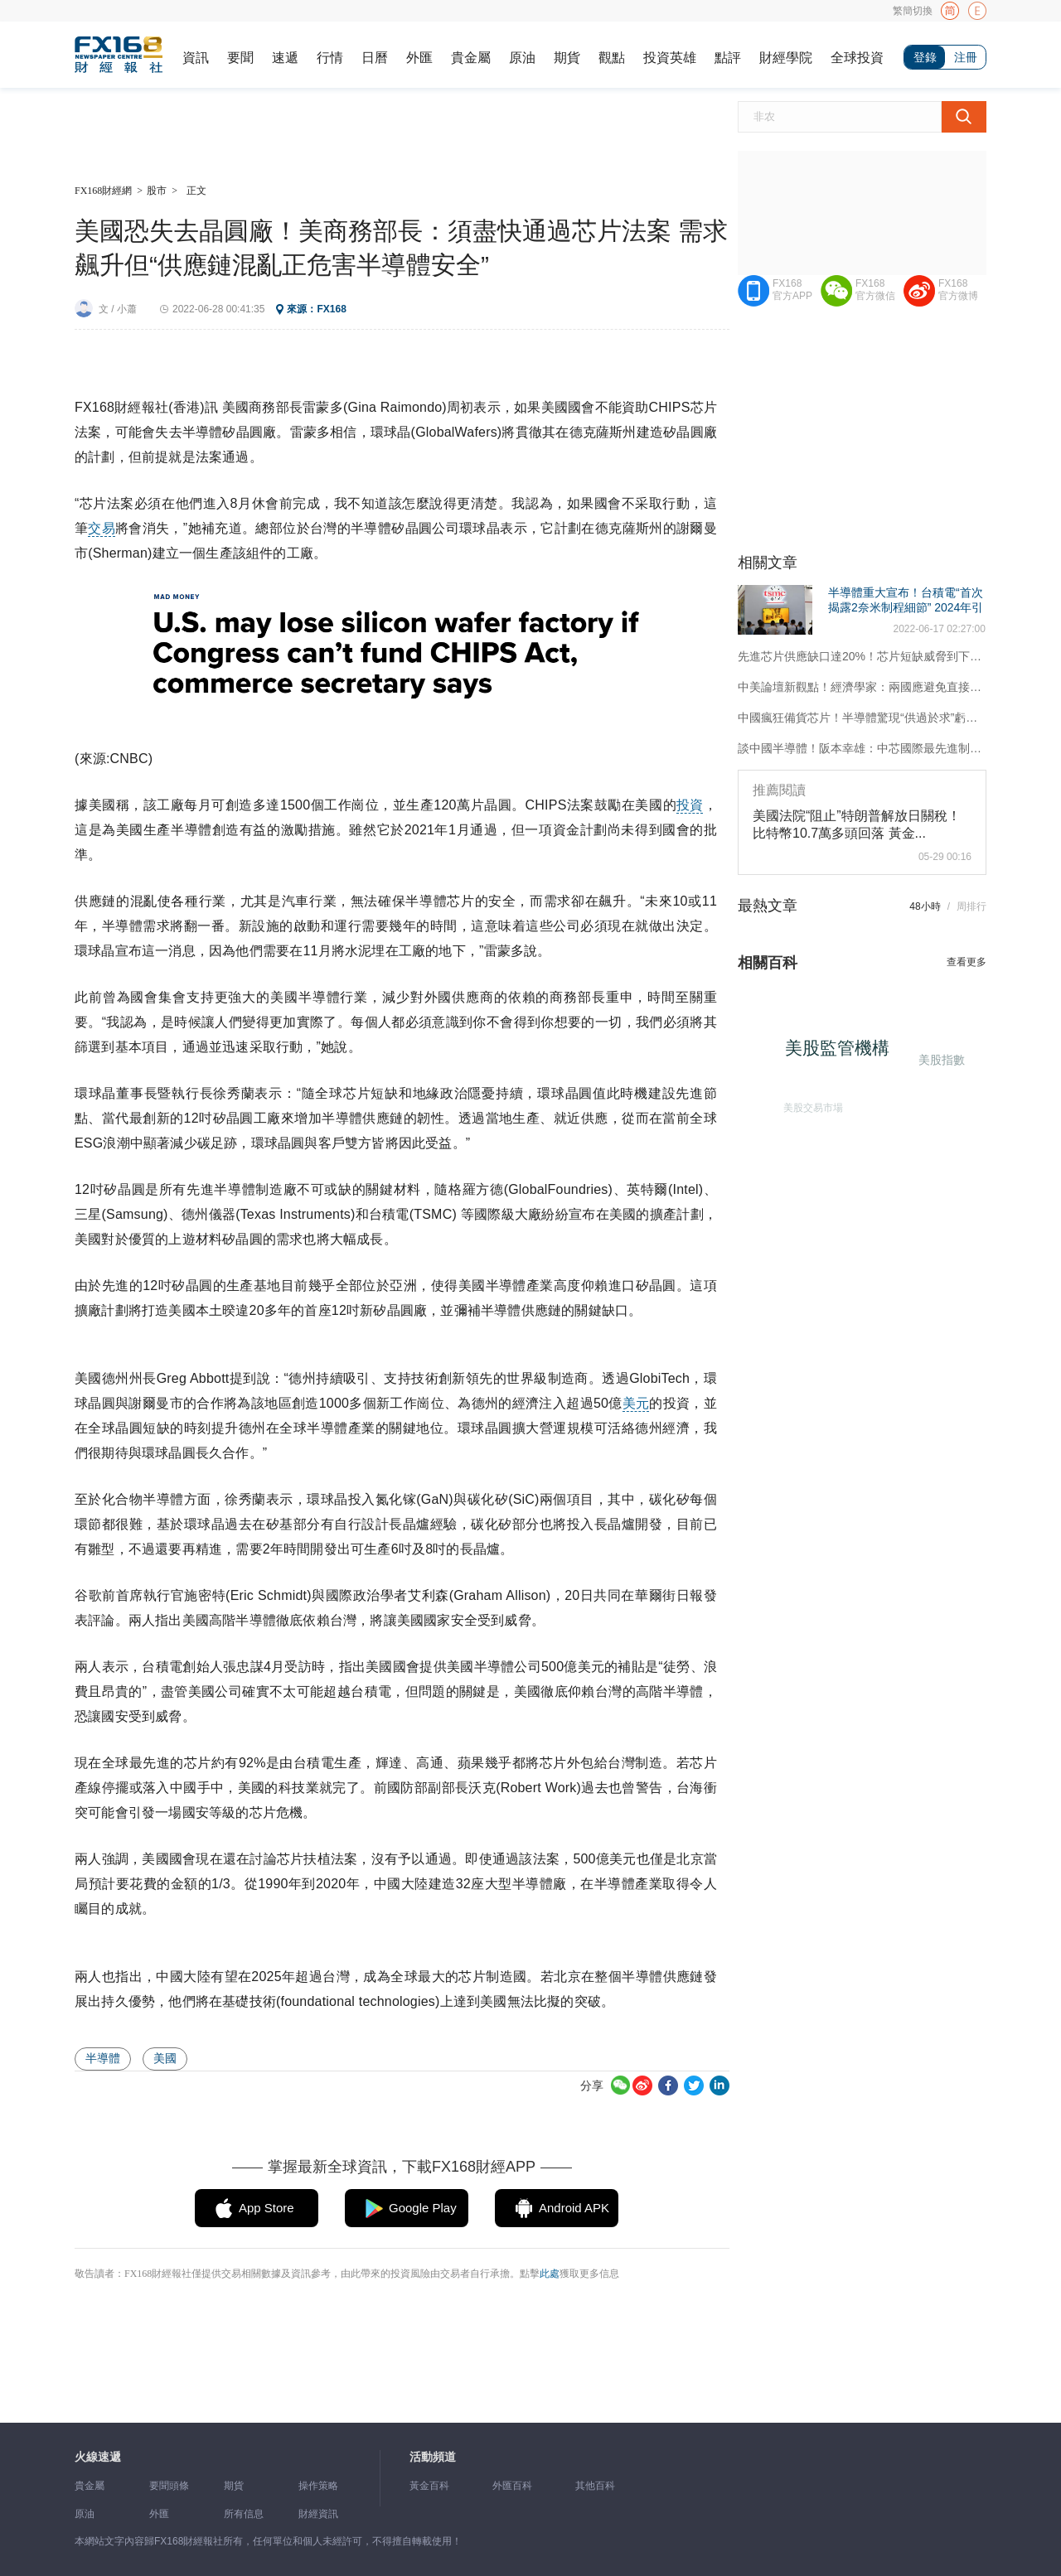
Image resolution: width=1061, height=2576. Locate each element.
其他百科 (595, 2485)
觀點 (611, 58)
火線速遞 (98, 2457)
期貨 (567, 58)
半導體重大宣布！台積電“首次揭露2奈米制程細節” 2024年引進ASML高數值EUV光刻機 (905, 607)
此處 (550, 2273)
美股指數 (940, 1057)
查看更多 (966, 962)
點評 (728, 58)
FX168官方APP (792, 290)
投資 (689, 805)
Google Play (423, 2208)
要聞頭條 (169, 2485)
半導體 (102, 2058)
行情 (330, 58)
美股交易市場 (809, 1103)
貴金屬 (471, 58)
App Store (266, 2208)
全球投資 (857, 58)
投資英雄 (669, 58)
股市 (157, 190)
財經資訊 (318, 2514)
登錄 (925, 57)
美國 (165, 2058)
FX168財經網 (103, 190)
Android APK (574, 2208)
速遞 (285, 58)
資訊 (195, 58)
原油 (522, 58)
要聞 (240, 58)
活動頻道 (432, 2457)
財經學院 (785, 58)
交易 (101, 528)
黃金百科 (429, 2485)
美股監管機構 (844, 1053)
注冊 (965, 57)
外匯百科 (512, 2485)
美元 (636, 1403)
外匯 (419, 58)
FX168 (331, 309)
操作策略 (318, 2485)
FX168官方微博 (958, 290)
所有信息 (244, 2514)
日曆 (374, 58)
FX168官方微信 (875, 290)
